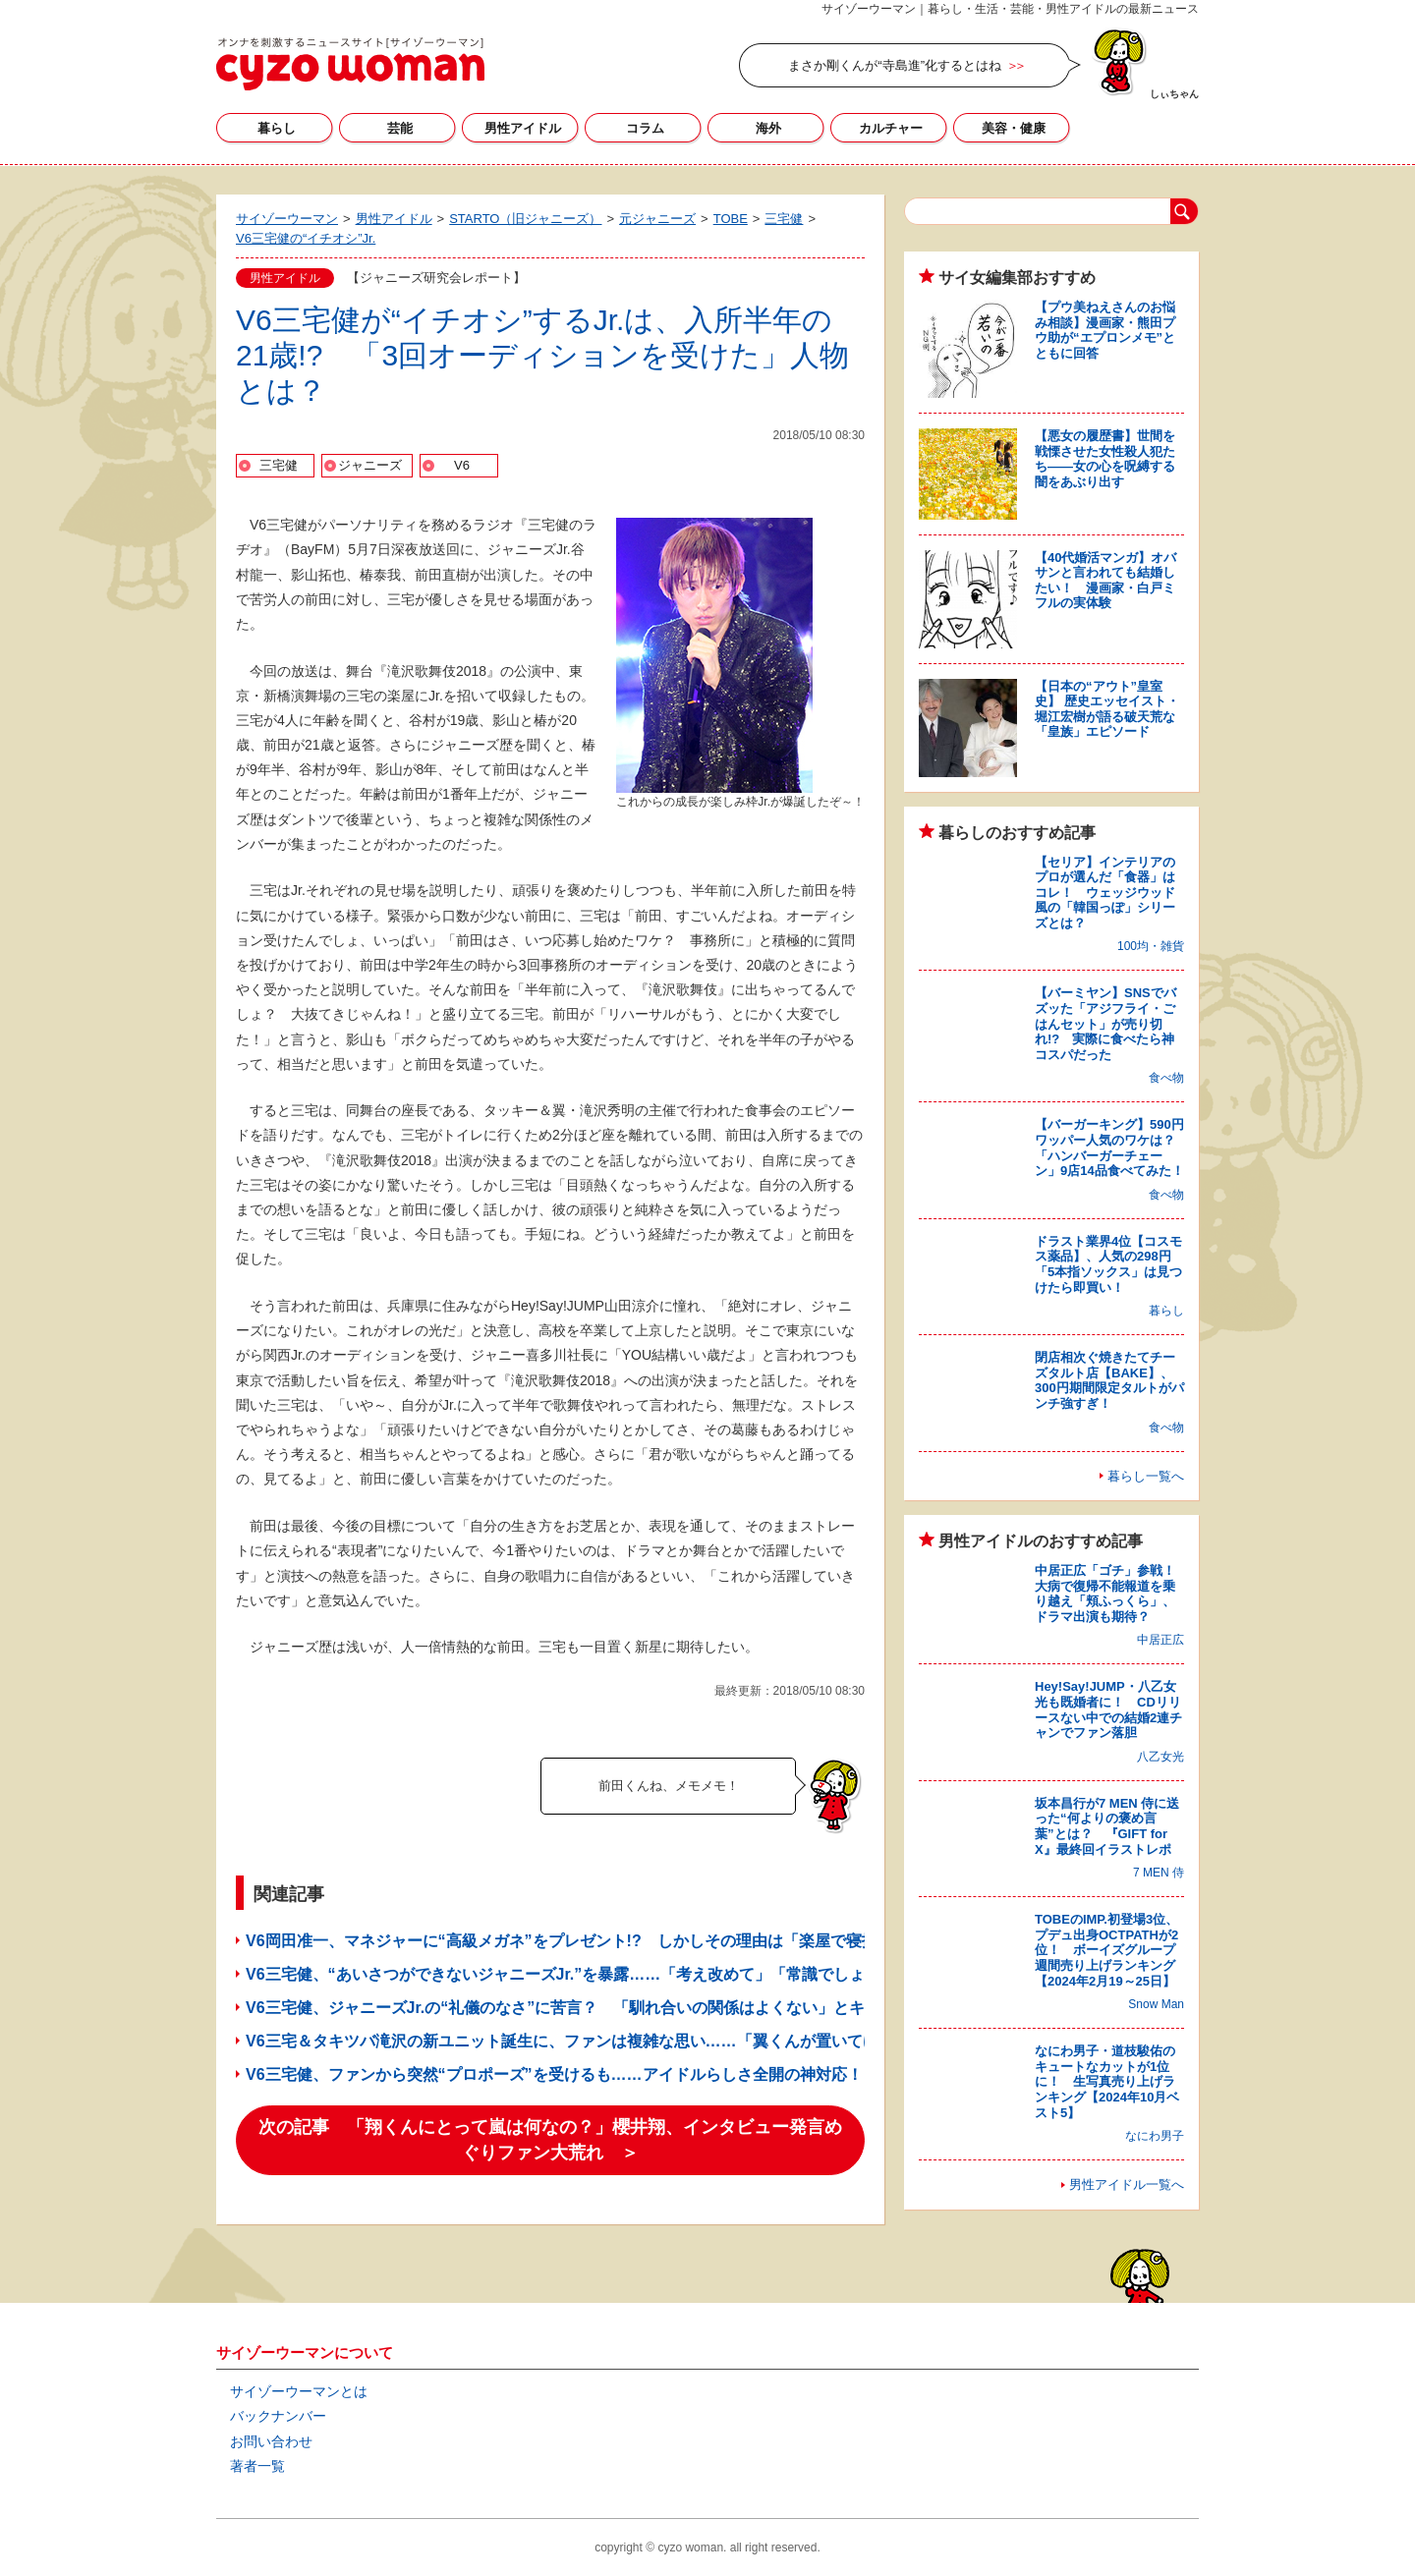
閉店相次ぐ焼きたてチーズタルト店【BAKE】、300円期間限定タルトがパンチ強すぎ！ (1109, 1380)
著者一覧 (257, 2466)
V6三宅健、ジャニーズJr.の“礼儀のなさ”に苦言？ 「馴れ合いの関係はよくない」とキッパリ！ (587, 2007)
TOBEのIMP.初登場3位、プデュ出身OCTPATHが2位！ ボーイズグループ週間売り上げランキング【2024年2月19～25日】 (1106, 1950)
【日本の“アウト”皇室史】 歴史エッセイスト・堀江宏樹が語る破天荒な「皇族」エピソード (1107, 709)
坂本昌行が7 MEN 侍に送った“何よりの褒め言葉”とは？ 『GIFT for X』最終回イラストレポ (1107, 1826)
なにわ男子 (1154, 2136)
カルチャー (891, 128)
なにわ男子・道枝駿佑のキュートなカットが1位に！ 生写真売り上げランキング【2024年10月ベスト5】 (1107, 2081)
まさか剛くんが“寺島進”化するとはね (894, 65)
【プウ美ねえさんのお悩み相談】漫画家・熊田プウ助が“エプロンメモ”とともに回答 (1105, 330)
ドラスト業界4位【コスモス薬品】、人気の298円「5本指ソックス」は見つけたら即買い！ (1108, 1264)
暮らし (276, 128)
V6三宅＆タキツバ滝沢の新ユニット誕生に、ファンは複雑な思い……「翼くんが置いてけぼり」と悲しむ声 (625, 2041)
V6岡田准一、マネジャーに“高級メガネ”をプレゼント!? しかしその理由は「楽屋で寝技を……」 (593, 1940)
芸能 (400, 128)
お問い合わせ (271, 2441)
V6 (462, 465)
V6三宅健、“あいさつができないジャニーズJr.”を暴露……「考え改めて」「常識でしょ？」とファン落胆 (618, 1974)
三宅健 (278, 465)
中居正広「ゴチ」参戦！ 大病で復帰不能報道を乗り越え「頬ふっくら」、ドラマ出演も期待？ (1111, 1593)
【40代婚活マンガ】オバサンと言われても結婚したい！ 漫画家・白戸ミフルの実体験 (1105, 580)
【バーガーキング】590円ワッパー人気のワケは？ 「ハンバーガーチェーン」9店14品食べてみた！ (1111, 1147)
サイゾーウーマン (350, 63)
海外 (768, 128)
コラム (645, 128)
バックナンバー (278, 2416)
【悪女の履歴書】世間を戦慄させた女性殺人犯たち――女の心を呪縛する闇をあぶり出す (1105, 458)
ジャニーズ (370, 465)
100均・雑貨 (1150, 946)
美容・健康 (1014, 128)
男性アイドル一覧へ (1126, 2184)
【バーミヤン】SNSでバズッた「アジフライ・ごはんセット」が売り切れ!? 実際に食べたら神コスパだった (1105, 1023)
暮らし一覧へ (1145, 1476)
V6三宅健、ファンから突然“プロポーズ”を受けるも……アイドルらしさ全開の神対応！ (554, 2074)
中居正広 (1160, 1640)
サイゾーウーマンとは (299, 2391)
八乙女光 (1160, 1757)
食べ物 (1166, 1078)
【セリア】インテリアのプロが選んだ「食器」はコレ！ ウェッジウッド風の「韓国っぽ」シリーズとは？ (1105, 892)
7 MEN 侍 (1158, 1872)
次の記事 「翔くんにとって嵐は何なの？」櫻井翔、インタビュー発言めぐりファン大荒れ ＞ (550, 2139)
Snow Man (1156, 2004)
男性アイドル (522, 128)
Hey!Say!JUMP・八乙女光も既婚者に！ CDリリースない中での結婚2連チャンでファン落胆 (1108, 1709)
